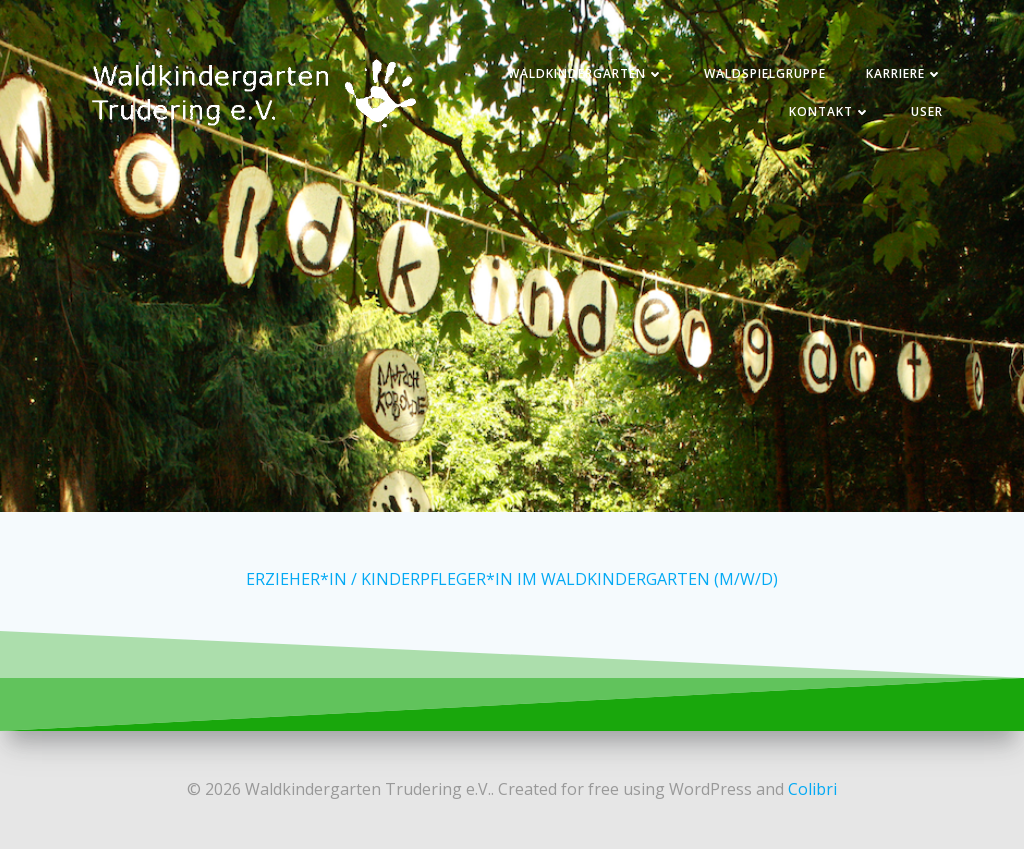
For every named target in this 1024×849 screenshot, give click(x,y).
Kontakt (830, 111)
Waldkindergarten (586, 73)
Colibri (812, 789)
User (927, 111)
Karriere (904, 73)
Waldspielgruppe (765, 73)
